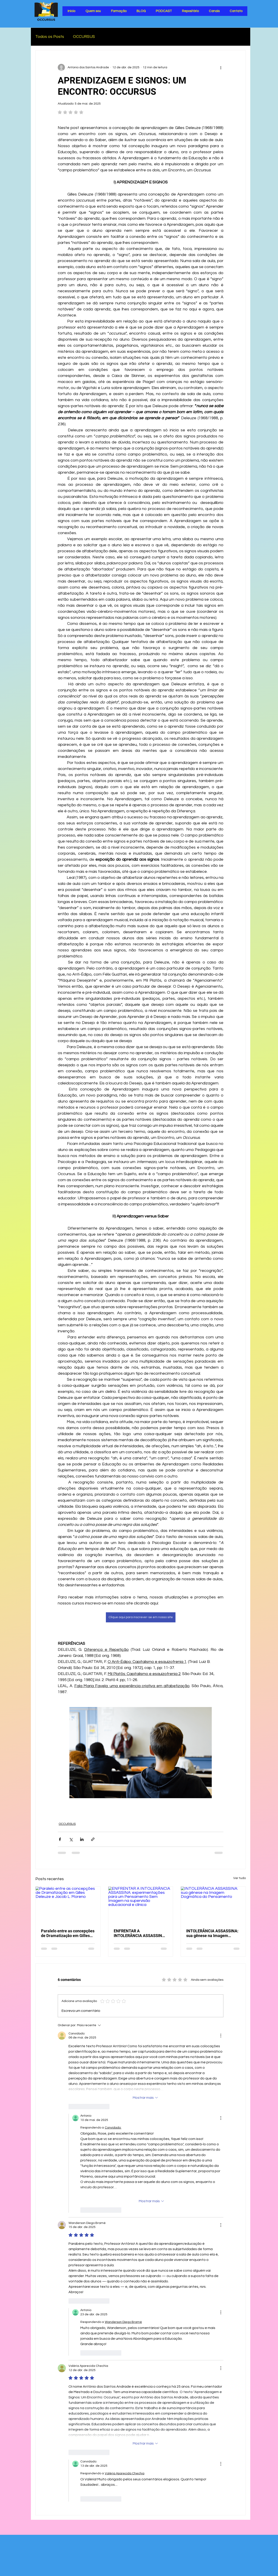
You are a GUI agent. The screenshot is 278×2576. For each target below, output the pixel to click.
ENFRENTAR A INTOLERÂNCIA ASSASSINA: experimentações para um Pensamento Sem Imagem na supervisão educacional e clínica (140, 1933)
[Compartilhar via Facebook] (60, 1839)
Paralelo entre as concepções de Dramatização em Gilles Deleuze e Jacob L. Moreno (67, 1933)
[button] (93, 11)
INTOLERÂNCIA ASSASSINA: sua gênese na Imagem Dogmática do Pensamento (212, 1933)
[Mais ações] (220, 67)
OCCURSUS (84, 36)
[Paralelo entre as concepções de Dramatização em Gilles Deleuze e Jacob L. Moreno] (68, 1905)
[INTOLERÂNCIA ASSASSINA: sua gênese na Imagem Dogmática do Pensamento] (213, 1905)
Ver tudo (239, 1878)
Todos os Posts (49, 36)
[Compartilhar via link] (93, 1839)
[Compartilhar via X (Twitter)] (71, 1839)
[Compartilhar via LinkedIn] (82, 1839)
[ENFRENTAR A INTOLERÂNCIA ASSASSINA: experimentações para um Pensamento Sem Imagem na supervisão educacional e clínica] (140, 1905)
